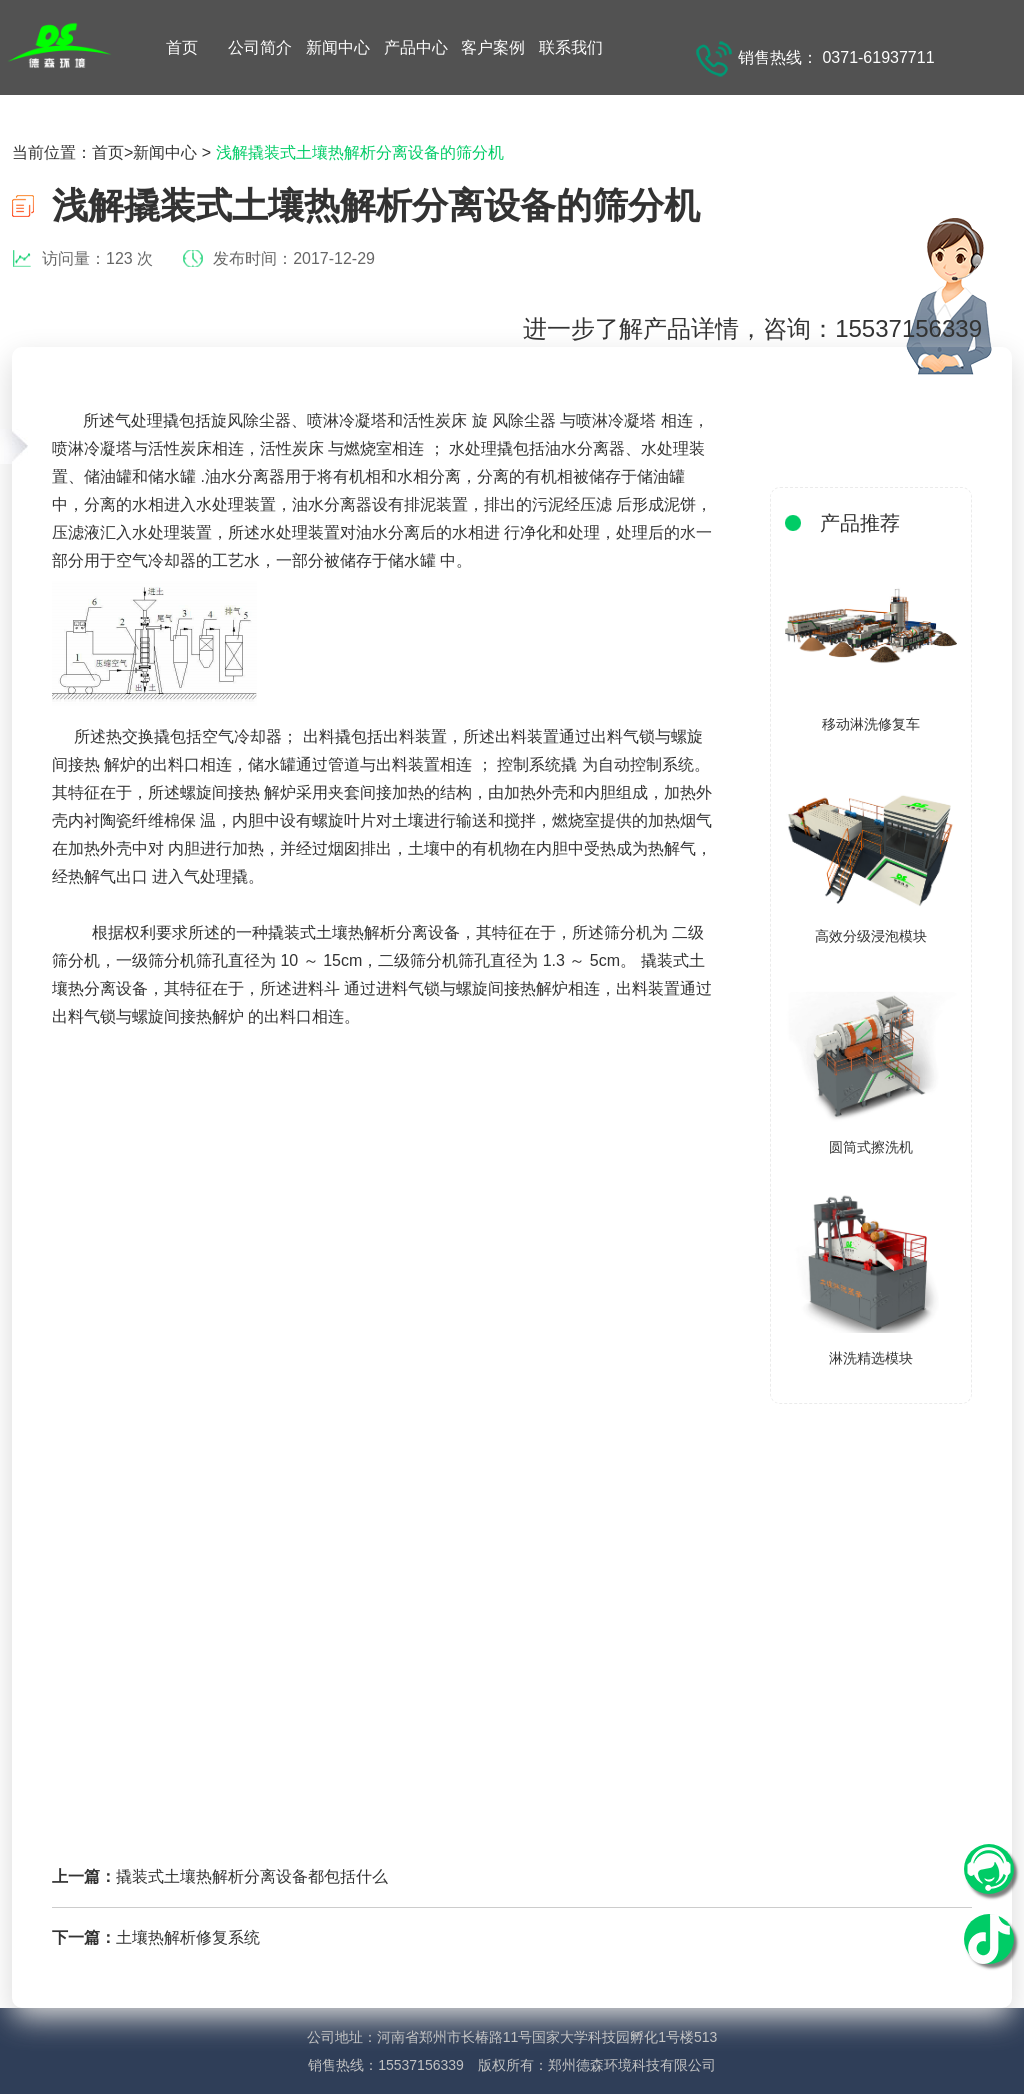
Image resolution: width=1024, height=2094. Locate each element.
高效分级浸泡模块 (871, 936)
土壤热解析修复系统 (188, 1937)
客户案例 (493, 47)
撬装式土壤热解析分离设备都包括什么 (252, 1876)
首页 (182, 47)
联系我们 (571, 47)
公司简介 (260, 47)
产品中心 (416, 47)
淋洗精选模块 (871, 1358)
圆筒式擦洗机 (871, 1147)
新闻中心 (338, 47)
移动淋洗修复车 (871, 724)
